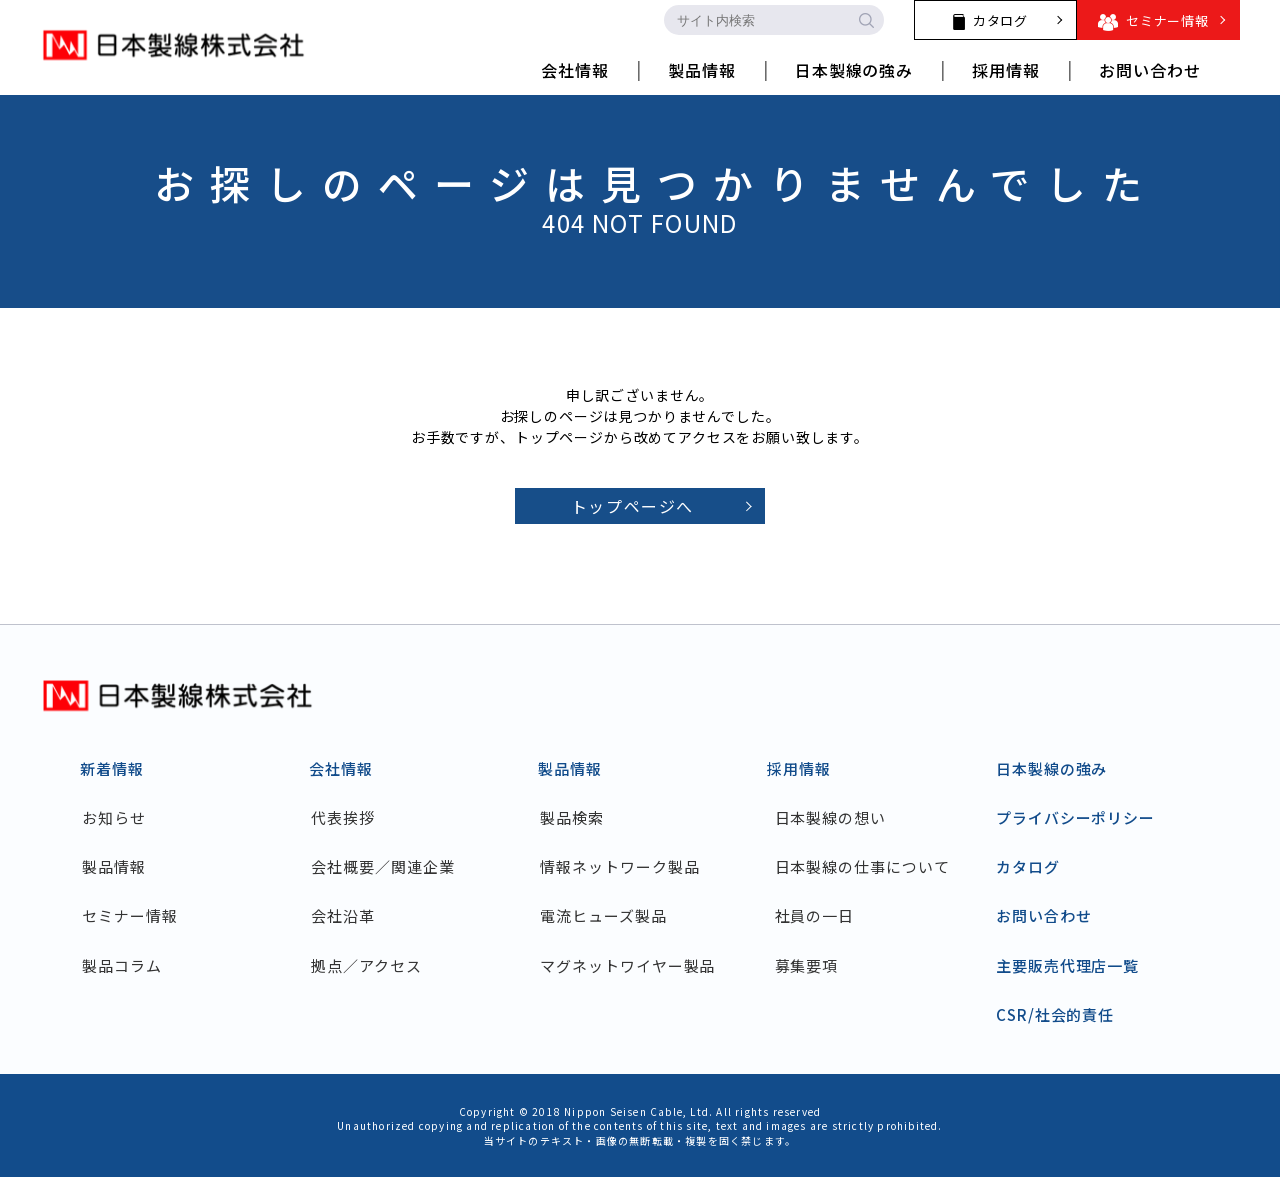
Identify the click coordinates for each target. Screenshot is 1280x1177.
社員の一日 (815, 915)
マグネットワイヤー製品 (633, 965)
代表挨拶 (349, 817)
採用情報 (799, 768)
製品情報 (120, 866)
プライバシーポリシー (1075, 817)
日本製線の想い (830, 817)
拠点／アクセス (372, 965)
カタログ (1028, 866)
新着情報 (112, 768)
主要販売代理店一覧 (1067, 965)
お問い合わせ (1043, 915)
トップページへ (632, 506)
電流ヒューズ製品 (609, 915)
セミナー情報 (135, 915)
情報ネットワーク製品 (625, 866)
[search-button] (866, 20)
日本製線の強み (1051, 768)
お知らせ (120, 817)
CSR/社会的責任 (1055, 1014)
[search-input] (756, 20)
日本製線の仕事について (862, 866)
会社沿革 (349, 915)
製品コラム (128, 965)
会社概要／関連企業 (388, 866)
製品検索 (578, 817)
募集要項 (807, 965)
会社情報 (341, 768)
